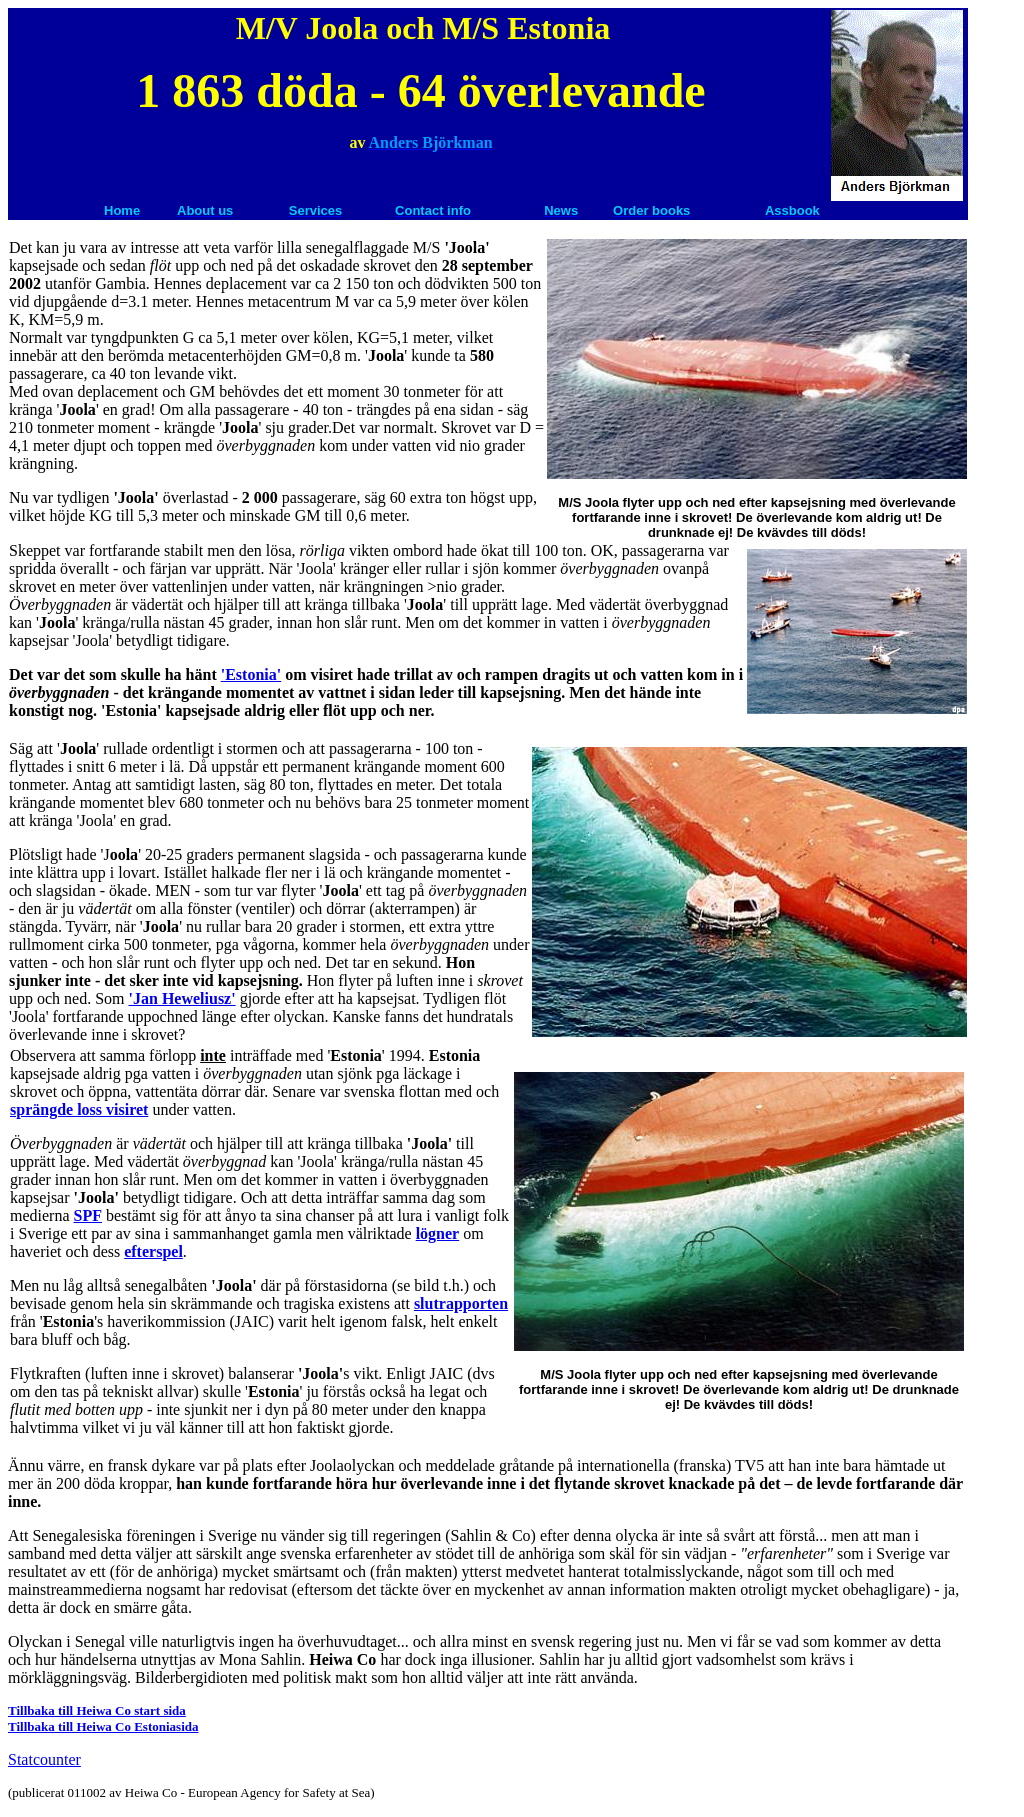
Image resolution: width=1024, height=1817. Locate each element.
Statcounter (44, 1759)
